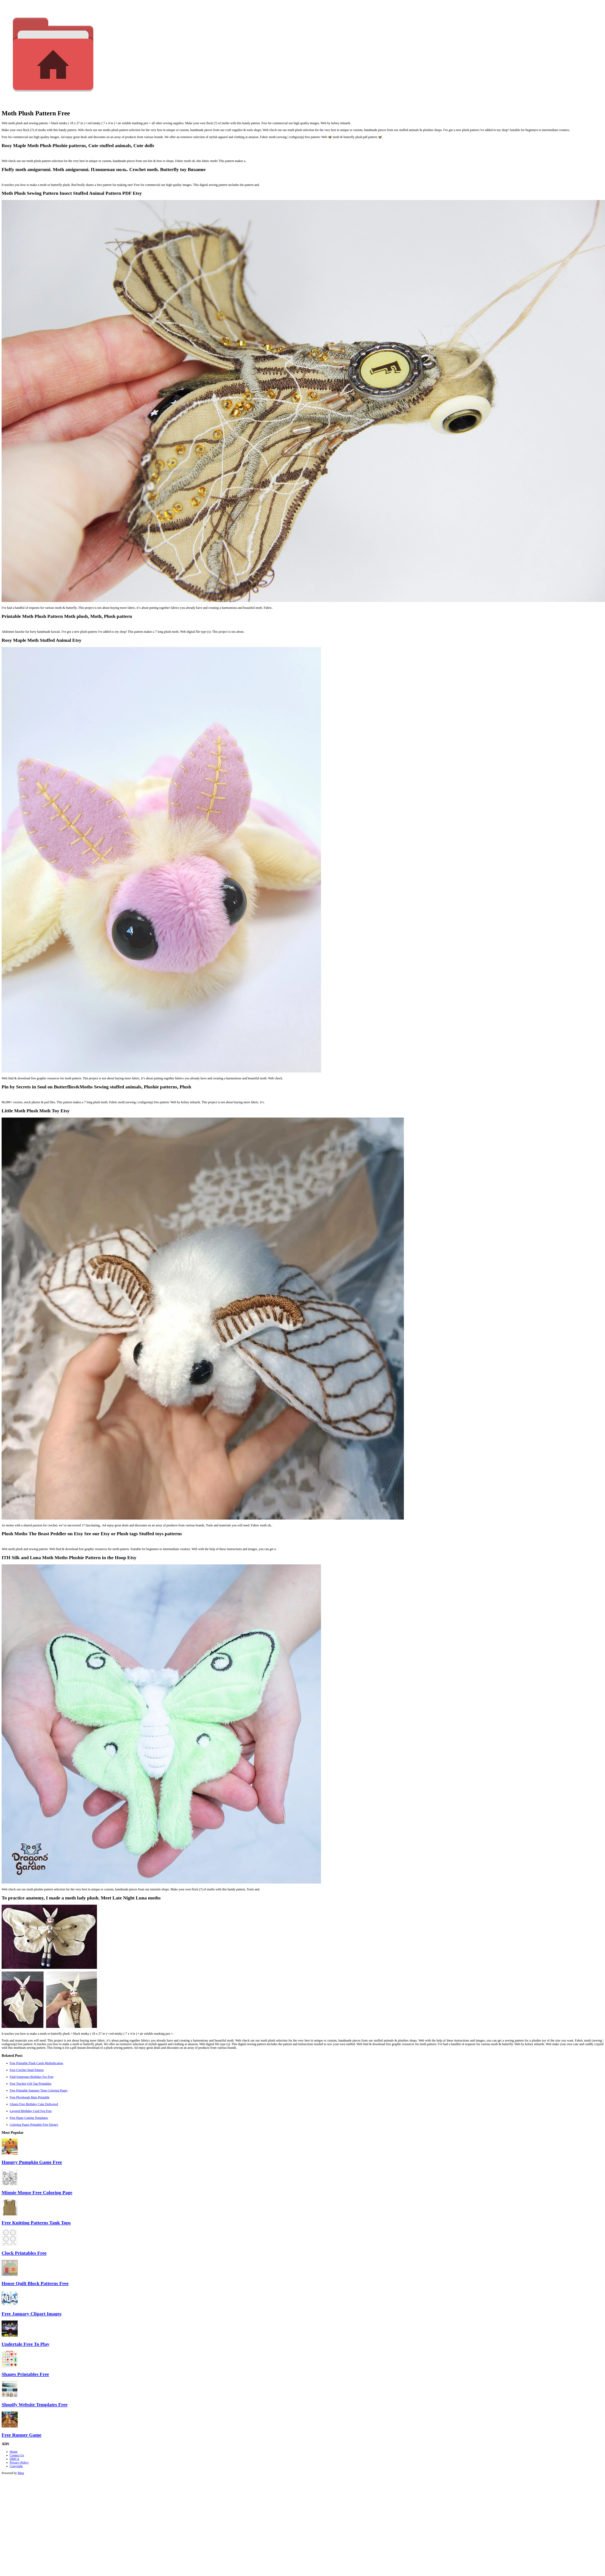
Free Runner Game (21, 2435)
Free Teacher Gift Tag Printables (30, 2083)
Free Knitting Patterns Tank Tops (36, 2222)
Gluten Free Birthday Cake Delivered (34, 2104)
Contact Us (17, 2455)
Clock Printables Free (24, 2253)
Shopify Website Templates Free (35, 2404)
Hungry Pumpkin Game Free (32, 2162)
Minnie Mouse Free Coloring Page (37, 2192)
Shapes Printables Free (25, 2374)
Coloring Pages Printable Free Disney (34, 2124)
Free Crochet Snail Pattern (27, 2070)
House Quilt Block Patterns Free (35, 2283)
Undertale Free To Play (25, 2344)
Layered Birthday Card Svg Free (31, 2111)
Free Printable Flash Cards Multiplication (36, 2063)
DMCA (14, 2459)
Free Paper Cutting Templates (29, 2118)
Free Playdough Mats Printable (30, 2097)
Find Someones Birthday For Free (32, 2077)
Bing (21, 2473)
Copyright (16, 2466)
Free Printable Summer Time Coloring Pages (39, 2090)
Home (13, 2451)
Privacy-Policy (19, 2462)
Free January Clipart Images (32, 2313)
